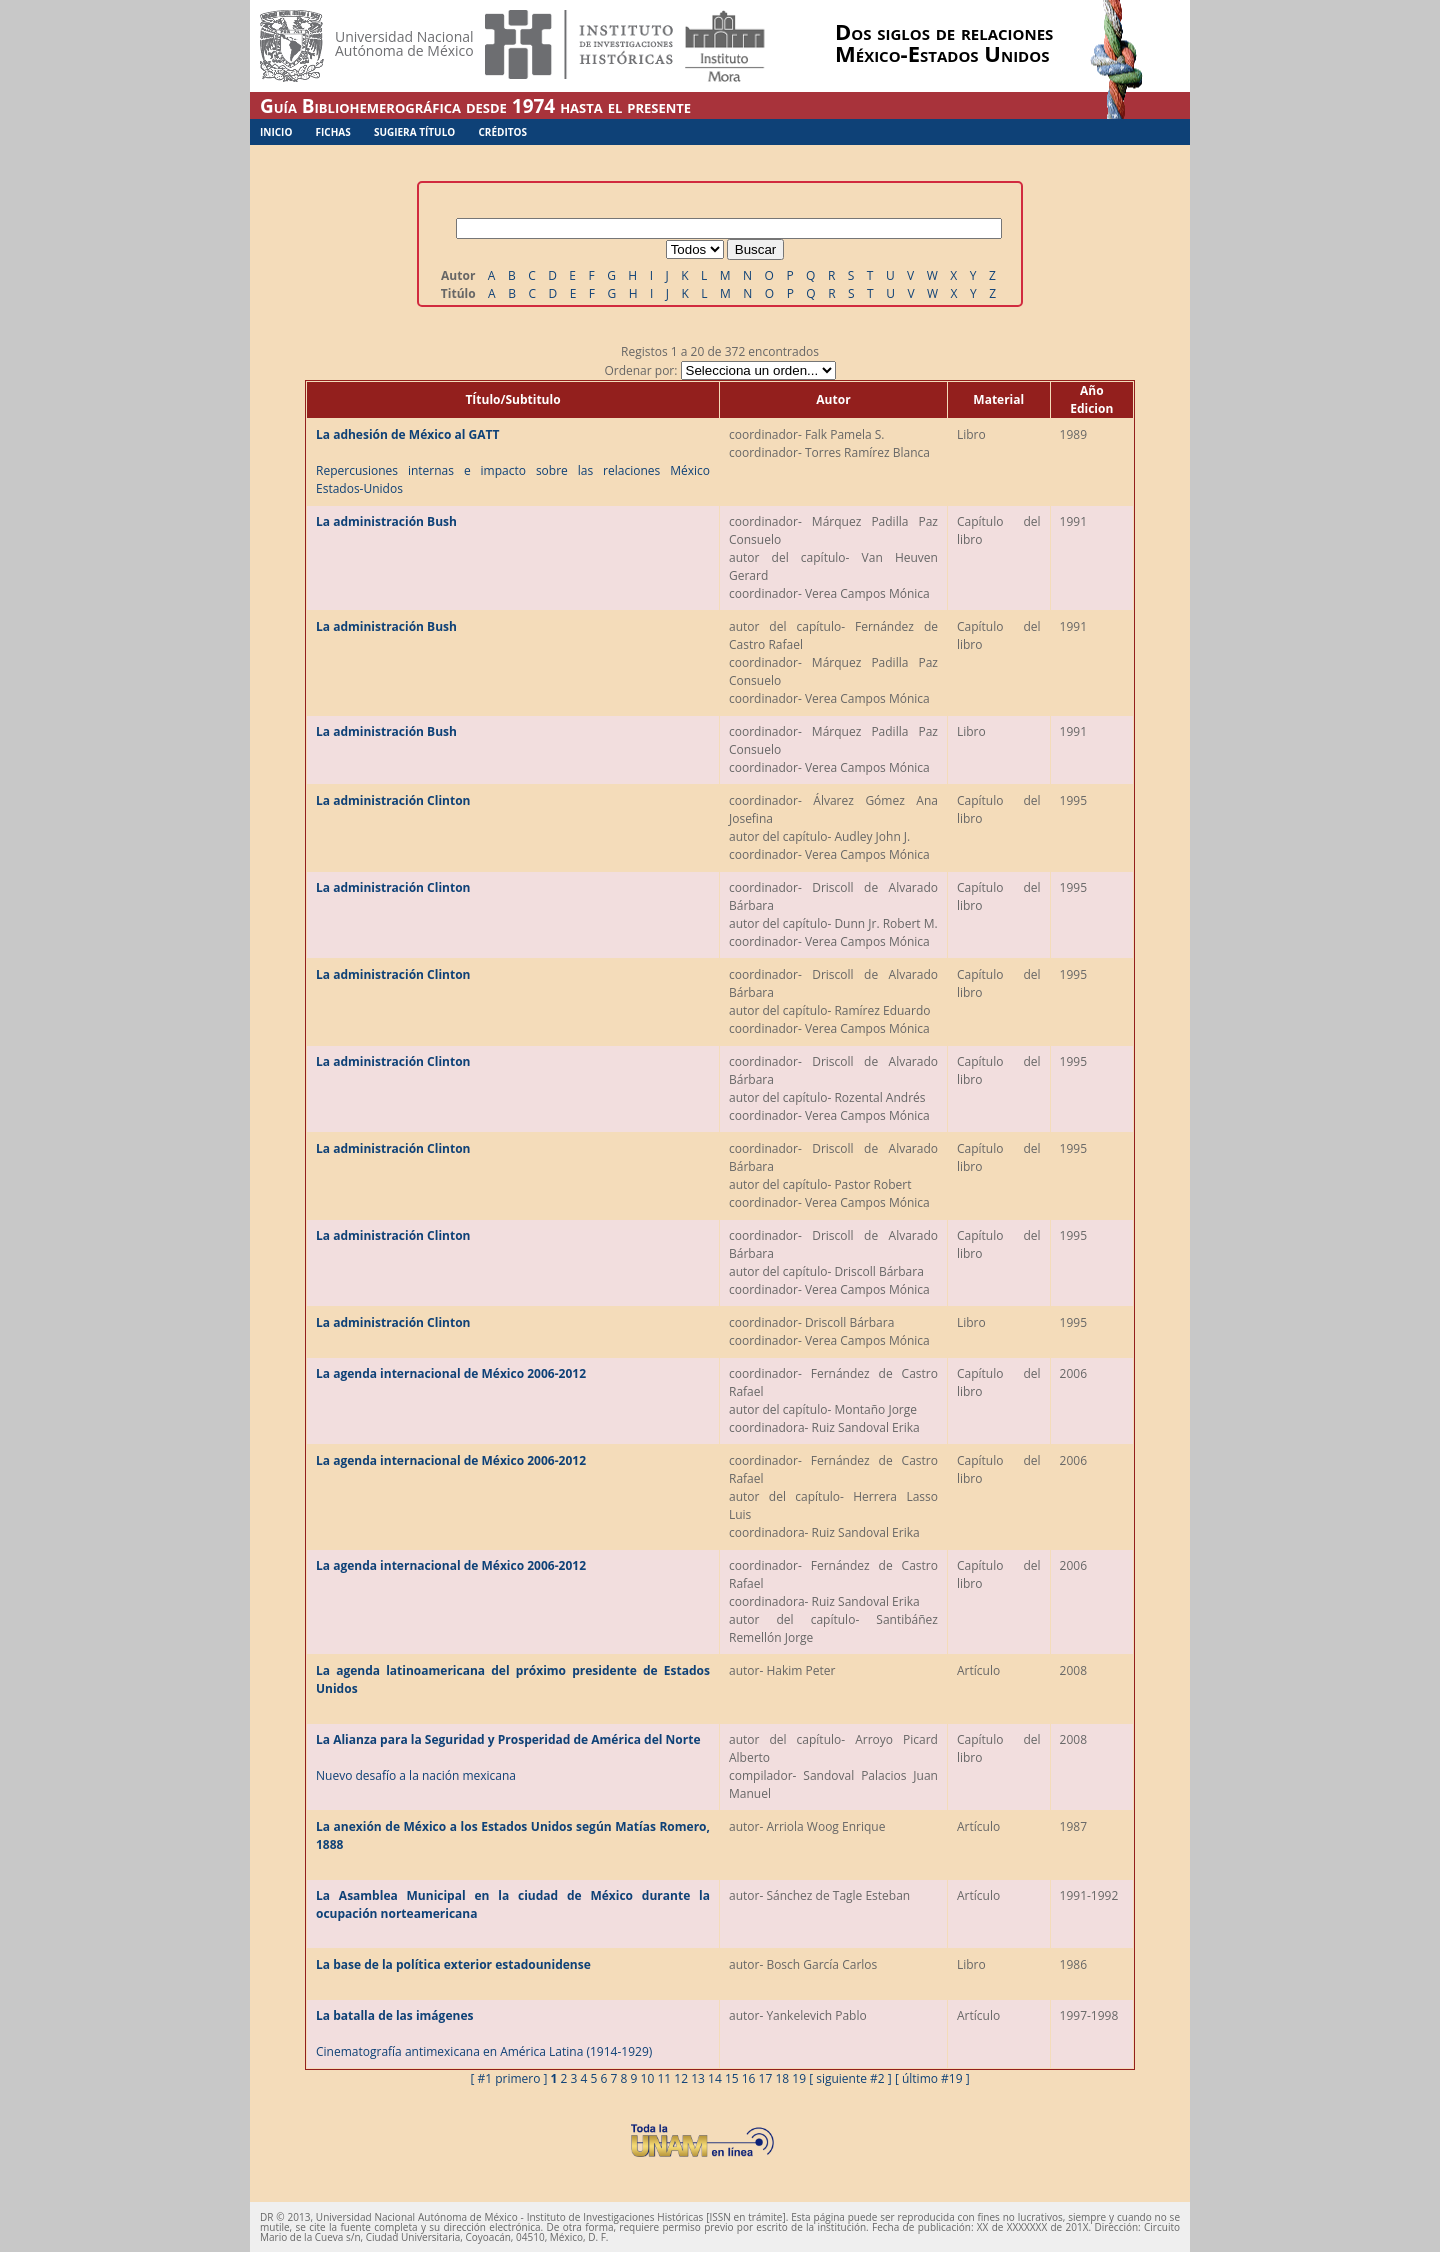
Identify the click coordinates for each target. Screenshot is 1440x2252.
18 (782, 2078)
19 (799, 2078)
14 (715, 2078)
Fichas (333, 132)
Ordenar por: (719, 370)
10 (648, 2078)
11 (664, 2078)
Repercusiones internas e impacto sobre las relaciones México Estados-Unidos (513, 461)
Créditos (502, 132)
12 (681, 2078)
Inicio (276, 132)
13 (698, 2078)
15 (732, 2078)
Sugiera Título (414, 132)
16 (749, 2078)
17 (766, 2078)
